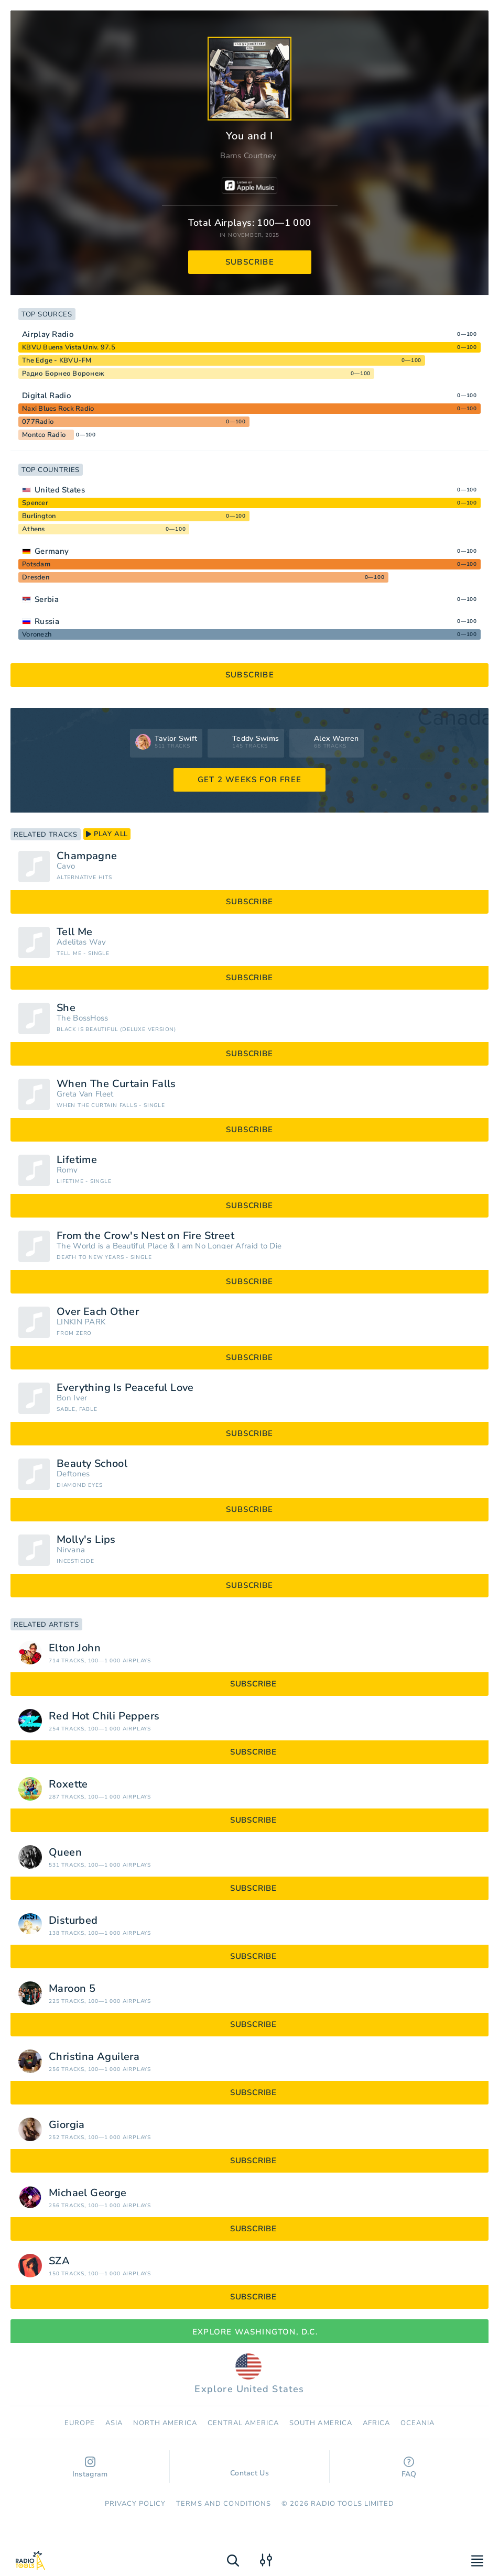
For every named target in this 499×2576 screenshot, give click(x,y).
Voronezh (36, 634)
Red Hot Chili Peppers (104, 1716)
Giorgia (67, 2125)
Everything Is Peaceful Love (125, 1388)
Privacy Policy (135, 2503)
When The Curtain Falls (116, 1084)
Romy (67, 1170)
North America (165, 2423)
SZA (59, 2261)
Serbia (47, 599)
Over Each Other (98, 1312)
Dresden (35, 577)
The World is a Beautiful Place (112, 1246)
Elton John (75, 1648)
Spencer (35, 503)
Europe (79, 2423)
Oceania (417, 2423)
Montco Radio (44, 435)
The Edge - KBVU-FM (57, 360)
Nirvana (71, 1550)
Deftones (73, 1474)
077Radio (37, 421)
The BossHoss (83, 1018)
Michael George (88, 2193)
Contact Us (249, 2468)
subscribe (249, 262)
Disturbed (73, 1920)
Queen (65, 1852)
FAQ (409, 2468)
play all (107, 834)
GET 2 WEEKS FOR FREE (249, 779)
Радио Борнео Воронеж (63, 373)
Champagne (87, 856)
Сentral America (243, 2423)
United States (60, 490)
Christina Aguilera (94, 2057)
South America (320, 2423)
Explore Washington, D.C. (249, 2332)
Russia (47, 621)
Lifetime (77, 1160)
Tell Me (75, 932)
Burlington (39, 516)
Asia (114, 2423)
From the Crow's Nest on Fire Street (145, 1236)
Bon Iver (72, 1398)
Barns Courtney (248, 155)
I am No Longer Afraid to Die (229, 1246)
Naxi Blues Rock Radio (58, 408)
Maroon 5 (72, 1988)
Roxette (68, 1784)
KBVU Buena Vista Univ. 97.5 (68, 347)
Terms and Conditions (223, 2503)
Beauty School (92, 1464)
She (66, 1008)
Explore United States (249, 2374)
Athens (33, 529)
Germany (52, 551)
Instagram (90, 2468)
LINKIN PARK (81, 1322)
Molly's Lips (86, 1539)
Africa (376, 2423)
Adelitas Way (81, 942)
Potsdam (36, 564)
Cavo (66, 866)
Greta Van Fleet (85, 1094)
